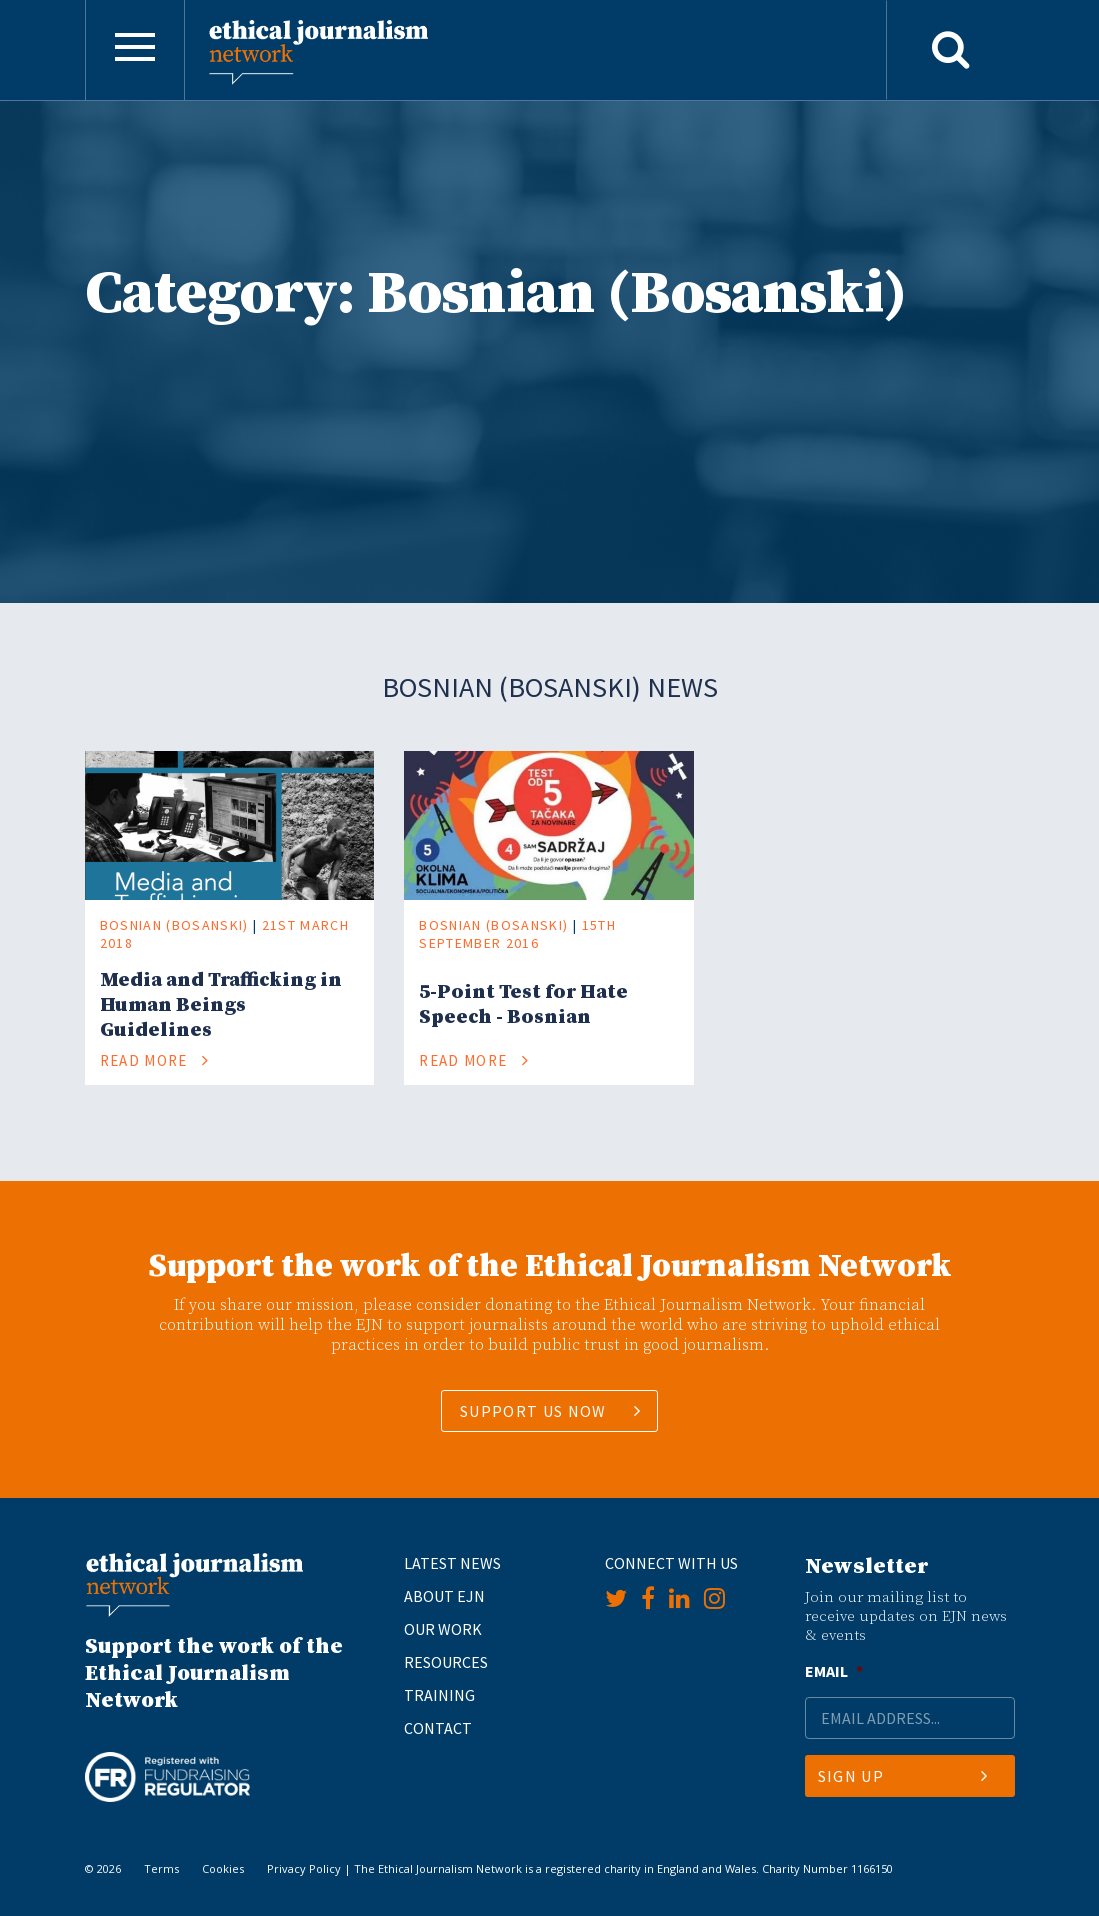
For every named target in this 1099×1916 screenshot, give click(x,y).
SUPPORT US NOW (533, 1411)
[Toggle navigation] (135, 50)
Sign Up (903, 1776)
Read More (155, 1060)
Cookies (223, 1868)
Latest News (452, 1563)
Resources (446, 1662)
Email (834, 1671)
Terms (161, 1868)
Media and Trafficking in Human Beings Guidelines (221, 1005)
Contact (438, 1728)
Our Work (443, 1629)
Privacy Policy (304, 1868)
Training (439, 1695)
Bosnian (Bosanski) (174, 925)
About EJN (444, 1596)
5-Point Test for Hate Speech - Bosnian (523, 1005)
